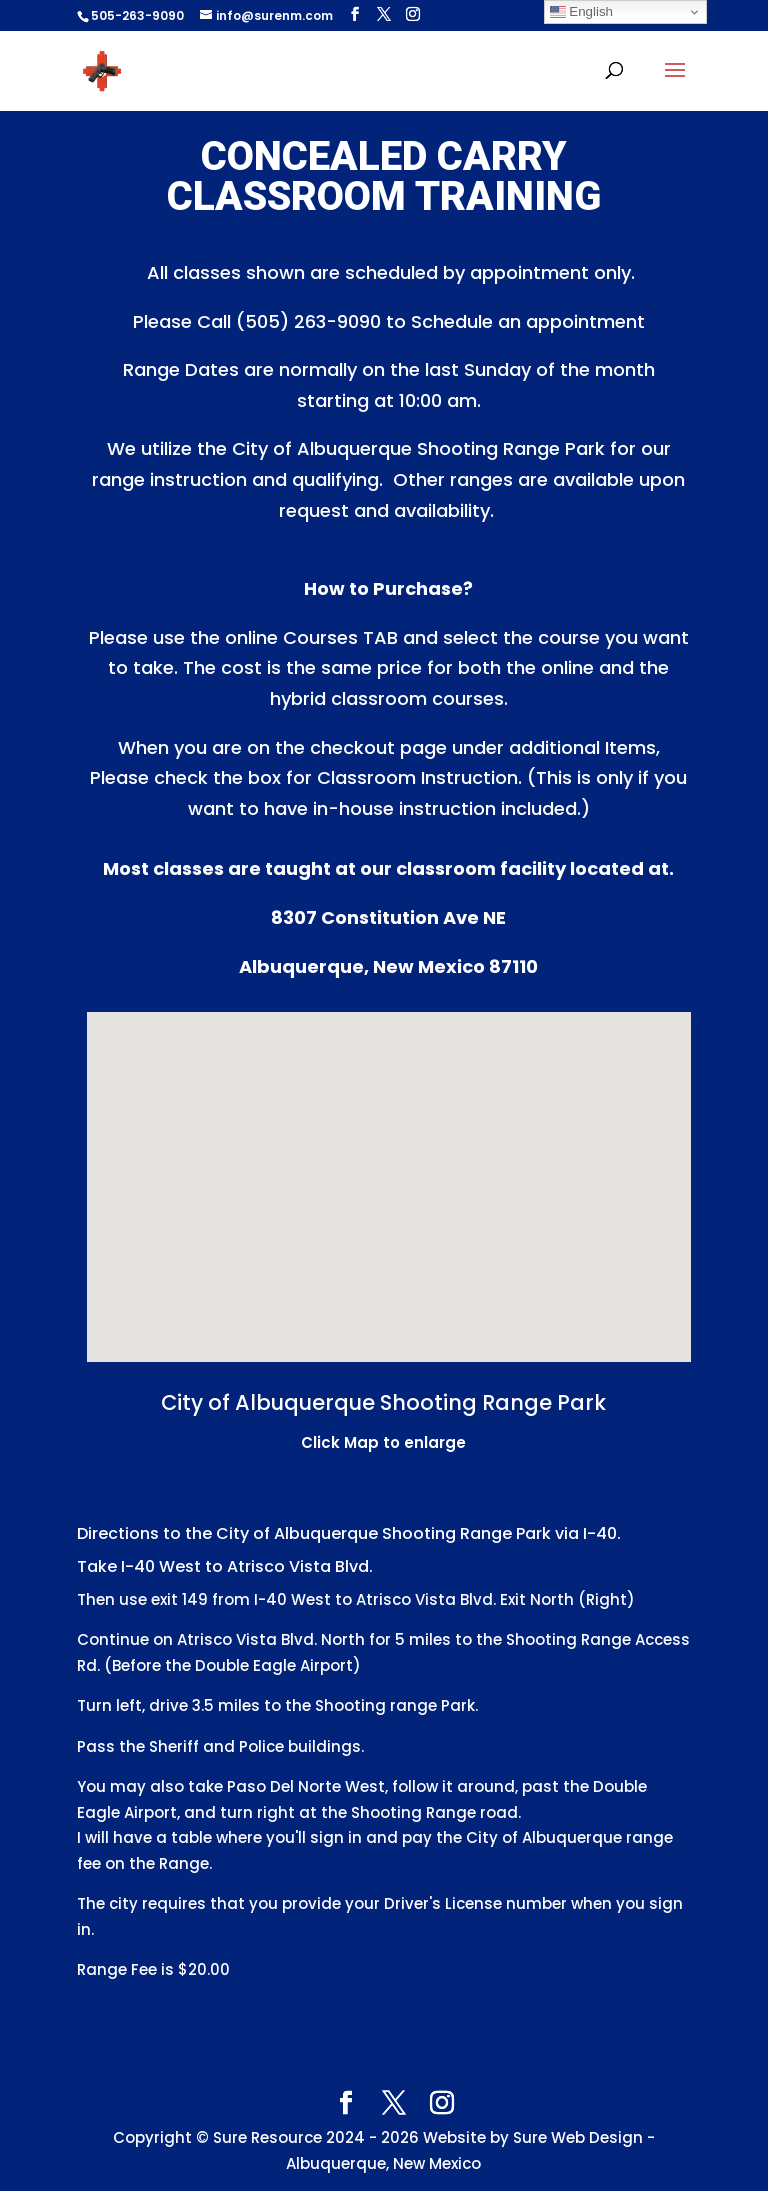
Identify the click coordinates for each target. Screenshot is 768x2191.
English (581, 12)
